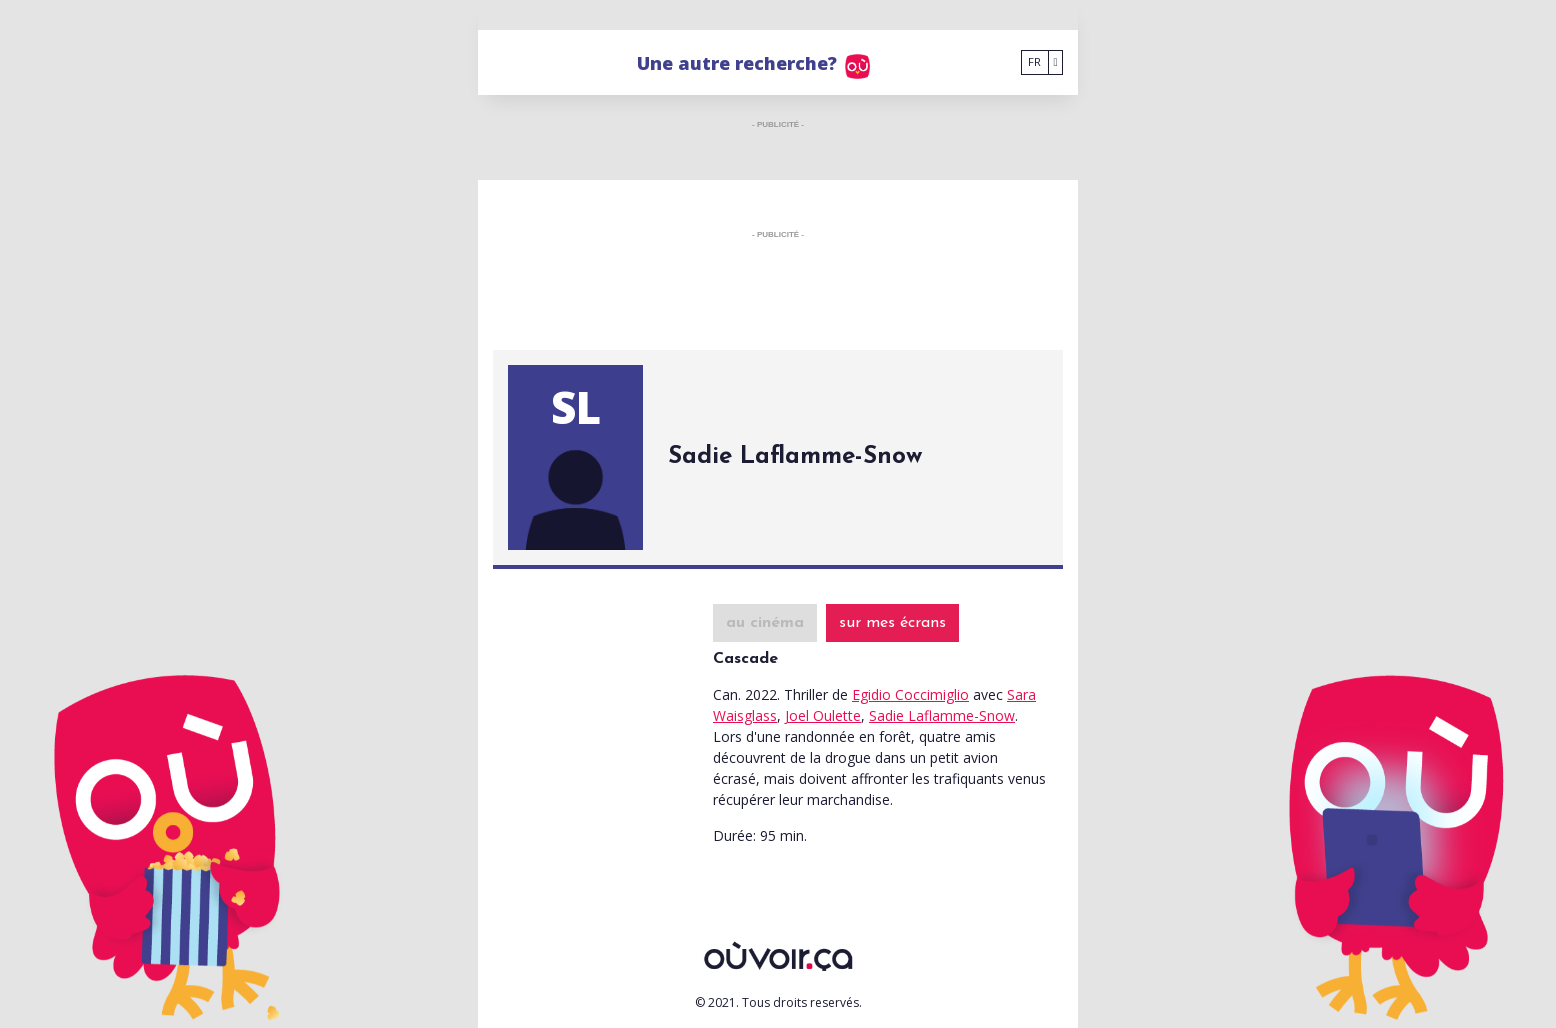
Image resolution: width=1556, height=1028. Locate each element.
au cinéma (765, 623)
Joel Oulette (823, 715)
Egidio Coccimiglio (910, 694)
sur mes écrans (892, 623)
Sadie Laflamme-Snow (942, 715)
